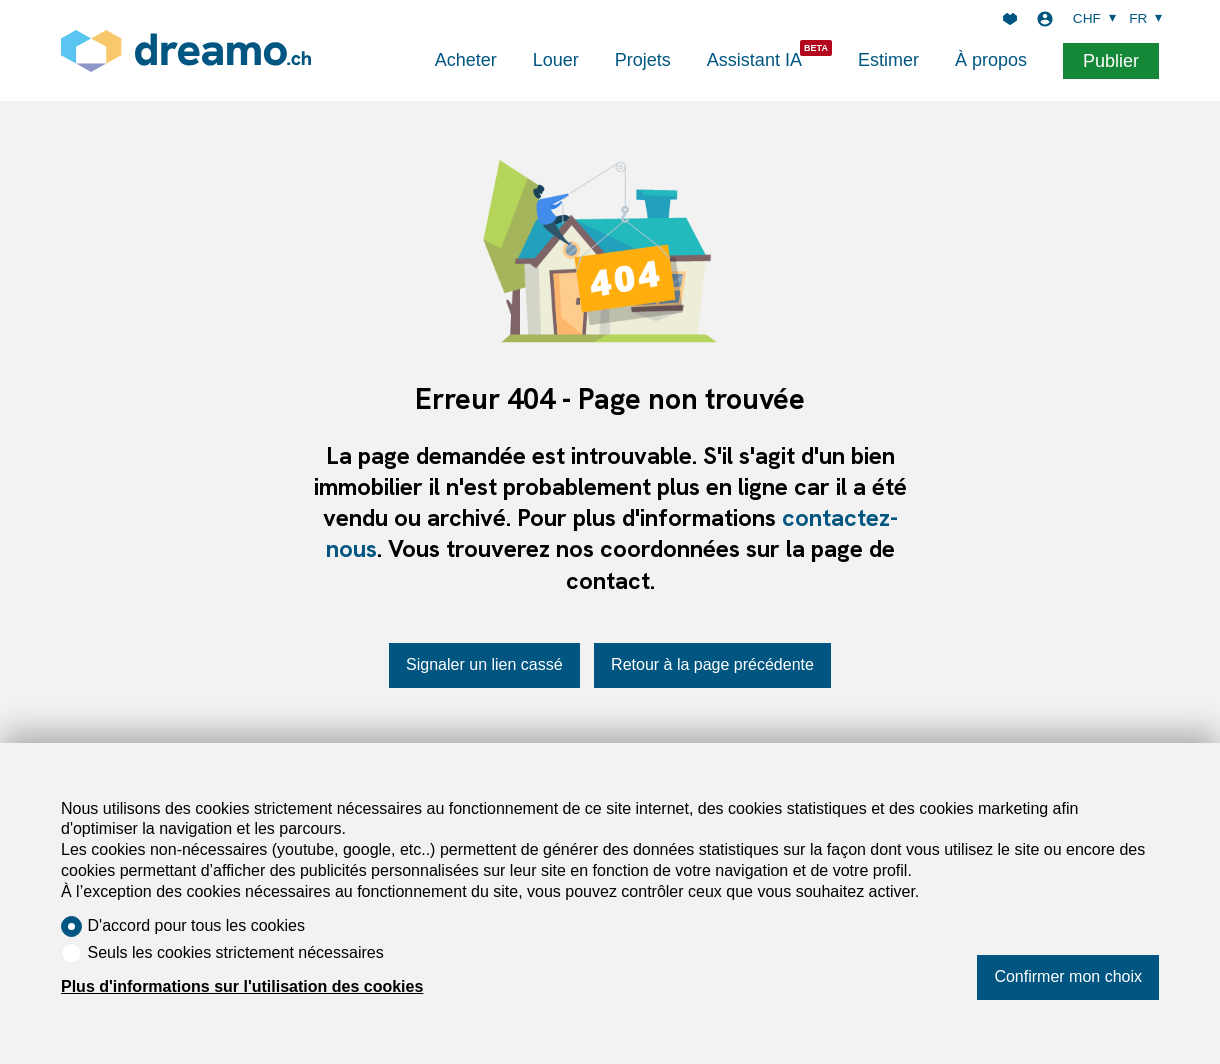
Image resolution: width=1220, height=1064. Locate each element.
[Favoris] (1010, 19)
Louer (556, 60)
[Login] (1045, 19)
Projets (643, 60)
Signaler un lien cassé (484, 664)
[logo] (186, 50)
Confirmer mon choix (1068, 976)
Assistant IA (754, 60)
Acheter (466, 60)
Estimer (888, 60)
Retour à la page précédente (712, 664)
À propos (991, 60)
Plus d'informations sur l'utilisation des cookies (242, 986)
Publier (1111, 61)
